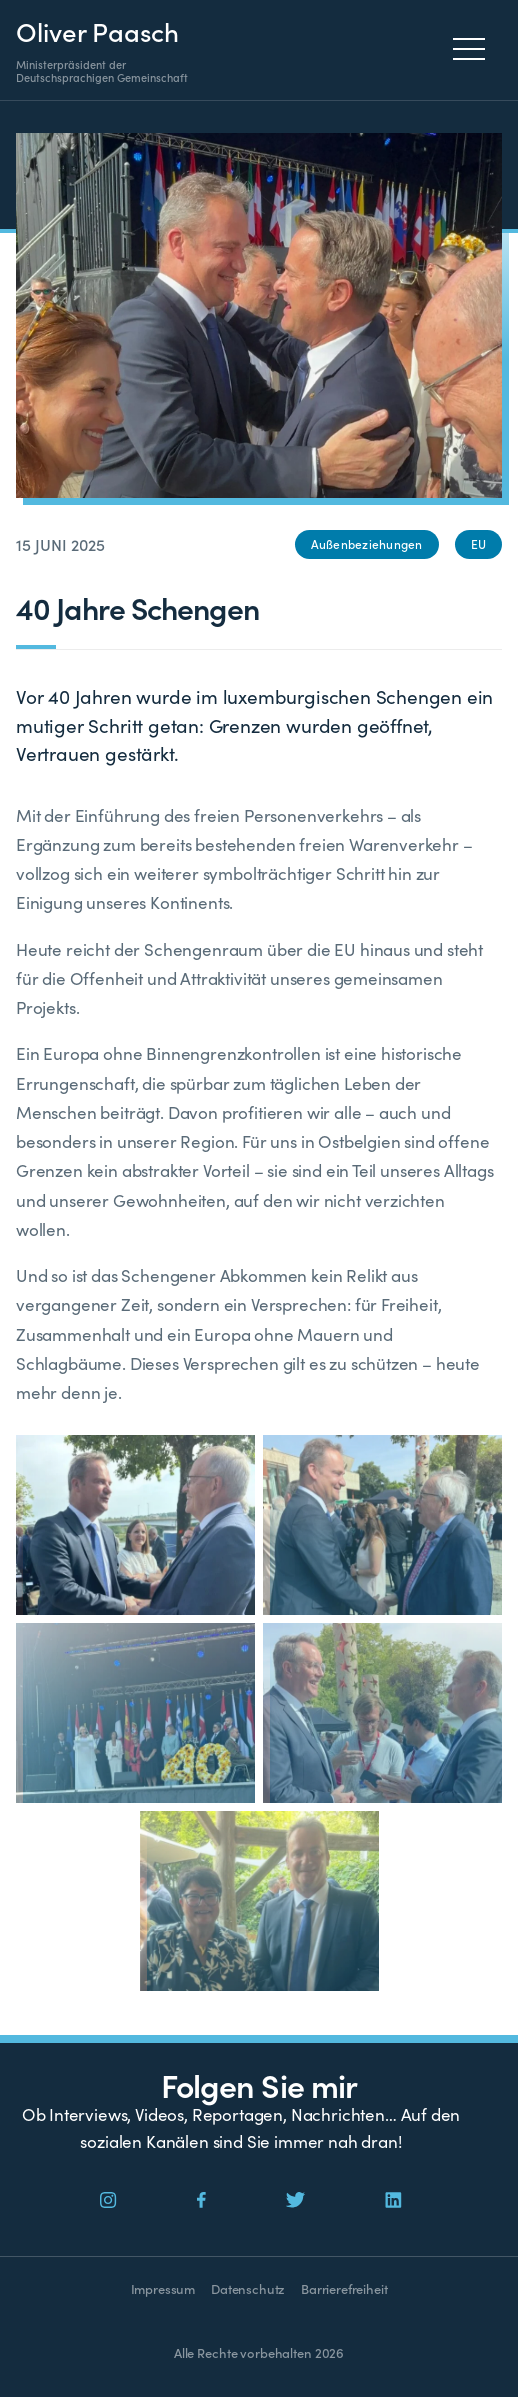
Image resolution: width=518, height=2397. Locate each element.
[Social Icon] (108, 2201)
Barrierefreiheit (344, 2288)
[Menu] (474, 49)
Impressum (163, 2288)
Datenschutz (248, 2288)
